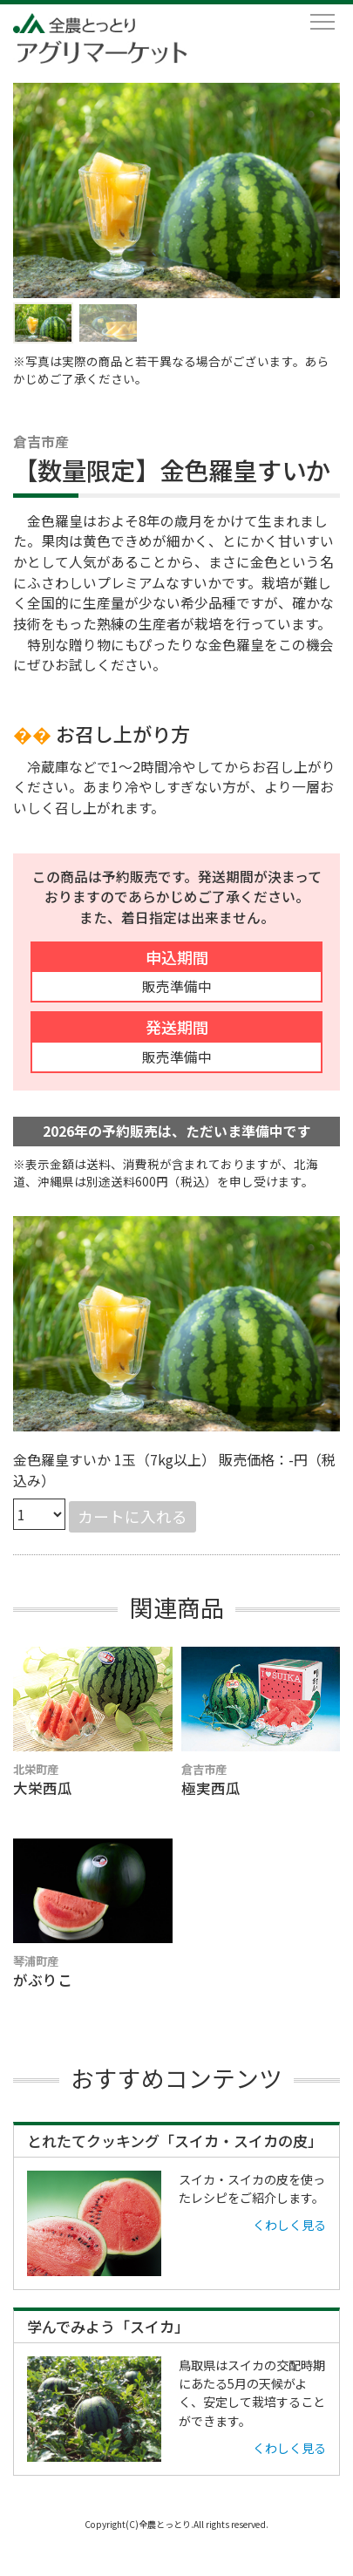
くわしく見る (289, 2224)
